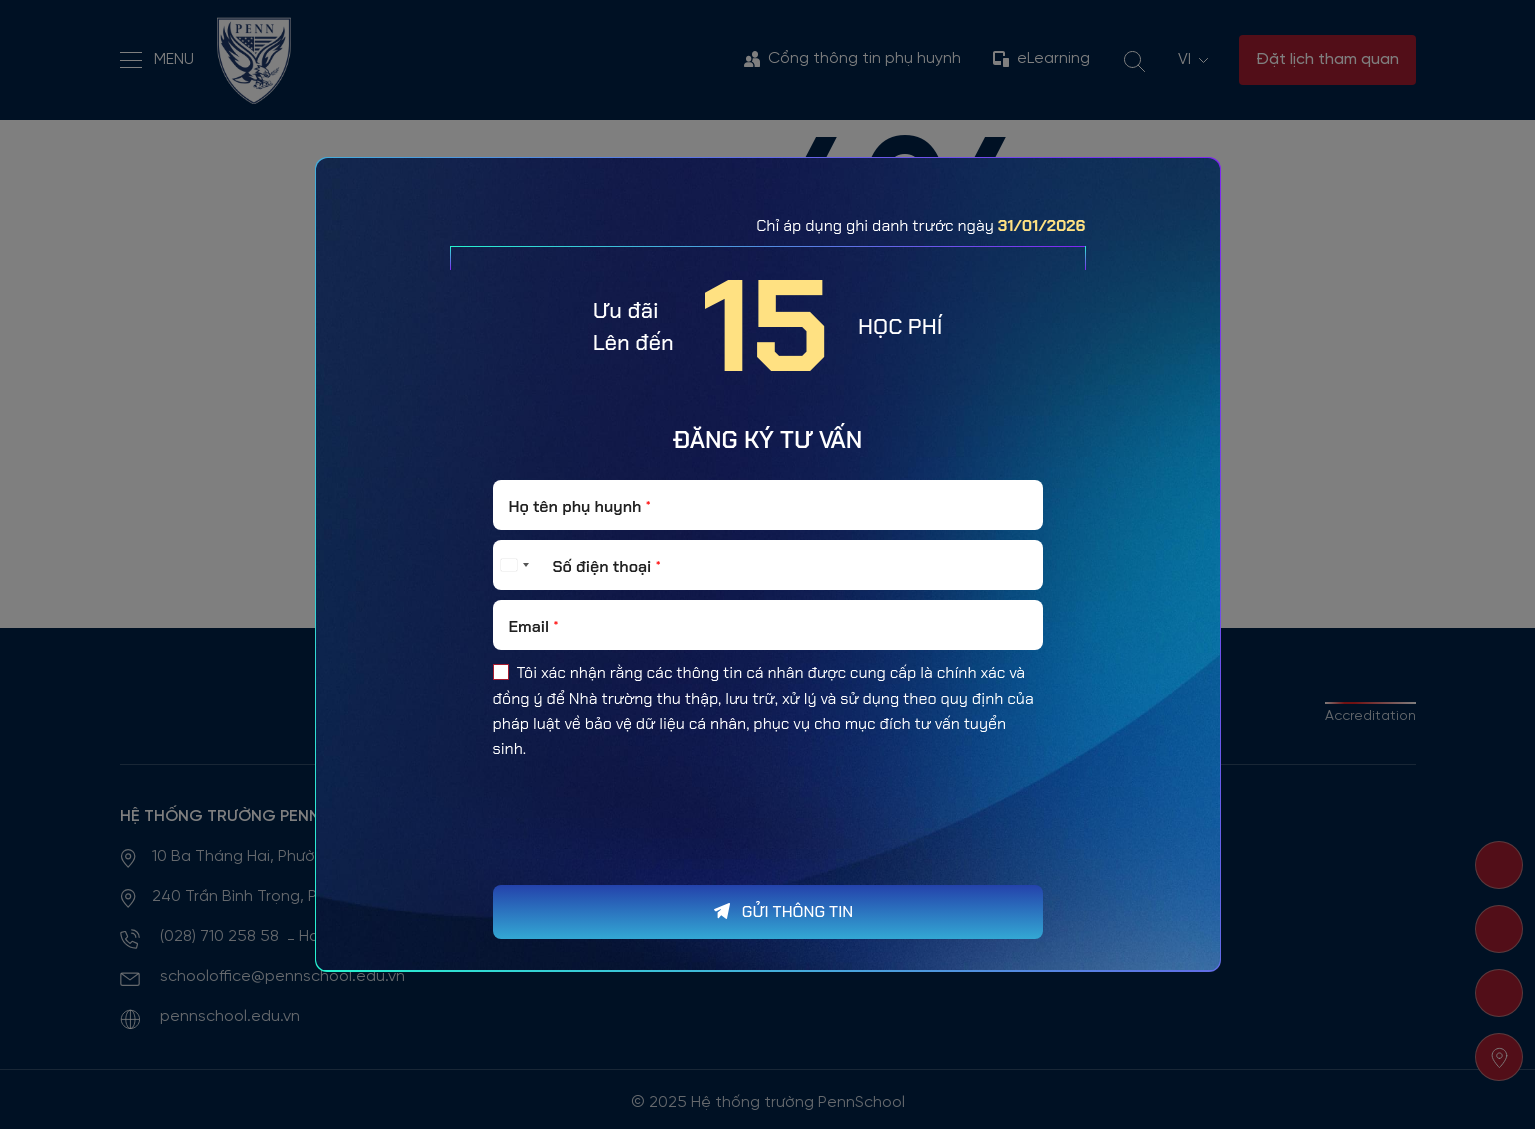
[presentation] (645, 862)
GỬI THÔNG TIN (797, 911)
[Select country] (514, 565)
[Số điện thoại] (768, 565)
